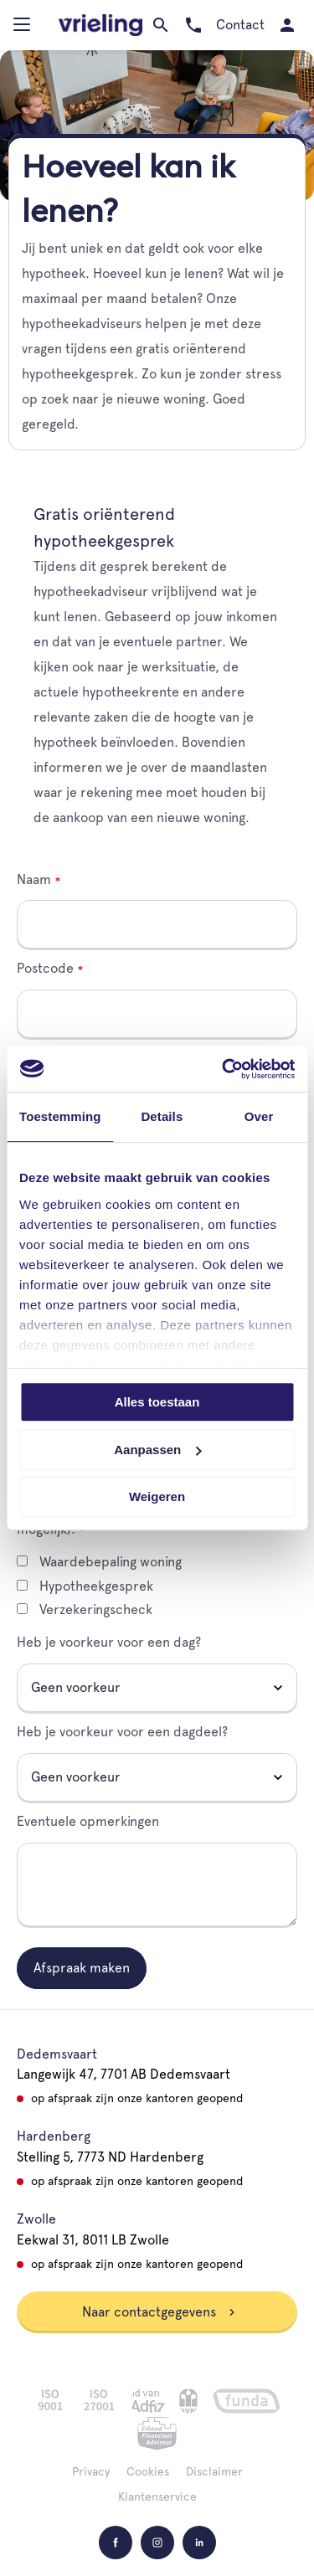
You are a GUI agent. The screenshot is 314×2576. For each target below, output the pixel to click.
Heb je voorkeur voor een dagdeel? (122, 1732)
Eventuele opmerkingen (88, 1821)
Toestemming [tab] (60, 1116)
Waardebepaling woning (99, 1562)
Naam (34, 879)
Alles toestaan (157, 1402)
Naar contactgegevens (159, 2312)
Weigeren (157, 1496)
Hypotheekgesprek (85, 1586)
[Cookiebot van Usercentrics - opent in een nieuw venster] (223, 1069)
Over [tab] (259, 1116)
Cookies (147, 2471)
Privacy (91, 2471)
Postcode (45, 968)
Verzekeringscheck (84, 1609)
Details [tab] (162, 1116)
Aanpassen (157, 1449)
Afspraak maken (81, 1968)
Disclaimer (214, 2471)
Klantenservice (157, 2496)
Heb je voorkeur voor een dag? (109, 1642)
